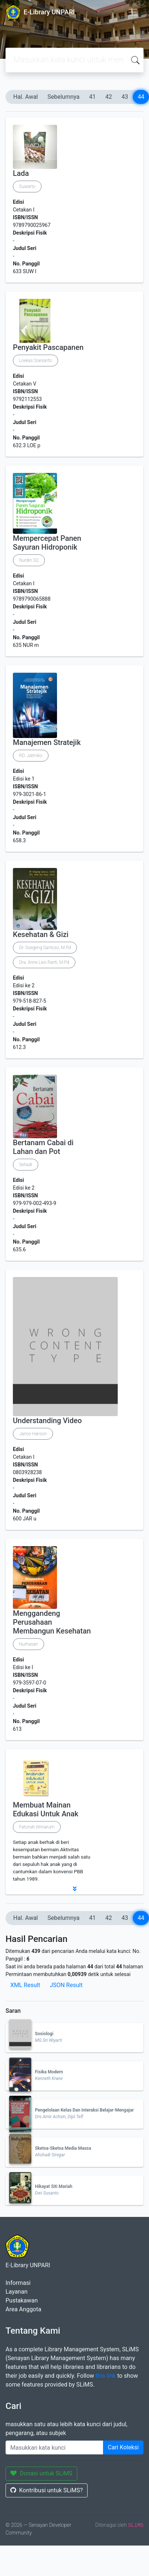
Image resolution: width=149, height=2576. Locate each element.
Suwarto (27, 186)
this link (106, 2375)
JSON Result (66, 1985)
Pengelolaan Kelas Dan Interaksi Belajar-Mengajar (84, 2110)
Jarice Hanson (33, 1433)
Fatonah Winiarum (36, 1827)
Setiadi (25, 1164)
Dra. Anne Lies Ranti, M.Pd (44, 962)
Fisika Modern (49, 2071)
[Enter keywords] (54, 2447)
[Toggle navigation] (133, 12)
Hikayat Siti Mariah (53, 2186)
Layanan (17, 2291)
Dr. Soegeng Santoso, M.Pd (45, 947)
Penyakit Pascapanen (48, 347)
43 (124, 96)
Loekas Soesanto (35, 360)
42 (108, 96)
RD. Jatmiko (30, 755)
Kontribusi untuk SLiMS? (46, 2490)
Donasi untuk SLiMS (41, 2473)
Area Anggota (23, 2309)
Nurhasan (28, 1644)
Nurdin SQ (29, 560)
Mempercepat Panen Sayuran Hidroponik (47, 542)
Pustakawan (22, 2300)
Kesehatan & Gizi (40, 934)
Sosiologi (44, 2033)
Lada (21, 173)
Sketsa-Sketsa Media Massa (63, 2148)
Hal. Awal (25, 96)
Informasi (18, 2282)
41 (92, 96)
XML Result (25, 1985)
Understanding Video (47, 1420)
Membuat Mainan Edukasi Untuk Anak (45, 1809)
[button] (74, 1889)
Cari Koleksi (123, 2447)
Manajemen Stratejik (47, 742)
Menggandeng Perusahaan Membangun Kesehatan (52, 1622)
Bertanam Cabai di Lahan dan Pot (43, 1147)
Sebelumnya (63, 96)
